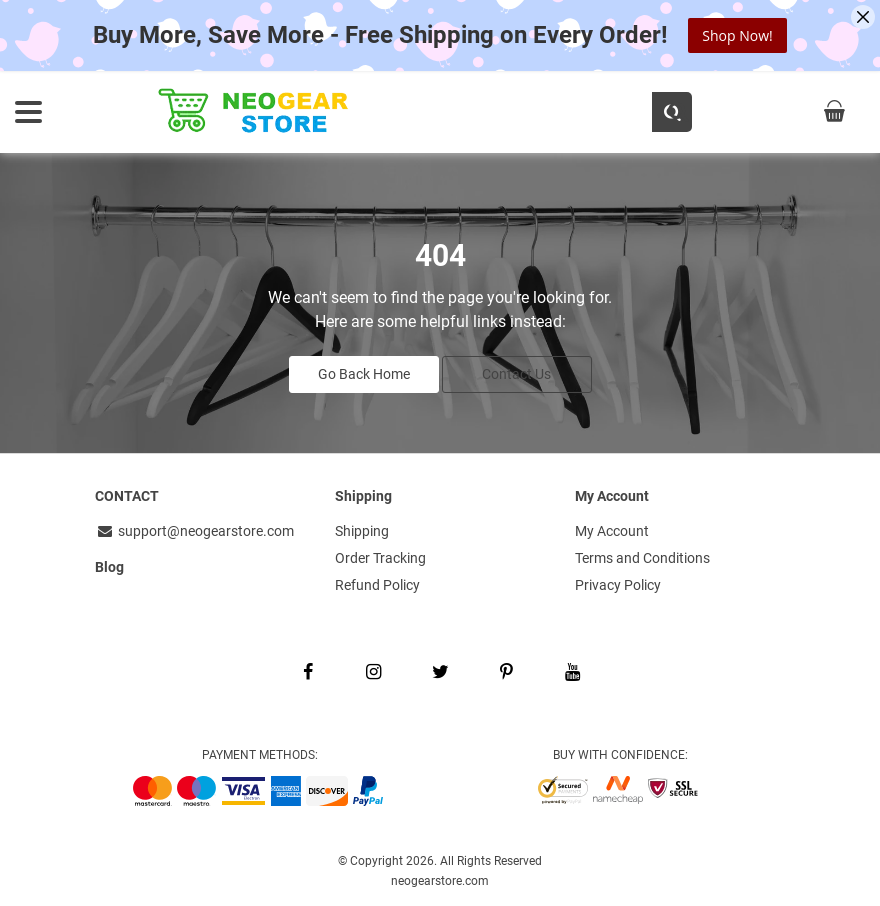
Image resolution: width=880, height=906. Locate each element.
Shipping (362, 529)
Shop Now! (737, 35)
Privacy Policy (618, 581)
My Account (612, 529)
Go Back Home (364, 372)
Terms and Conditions (642, 555)
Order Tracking (380, 555)
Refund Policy (377, 581)
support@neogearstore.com (194, 529)
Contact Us (516, 372)
